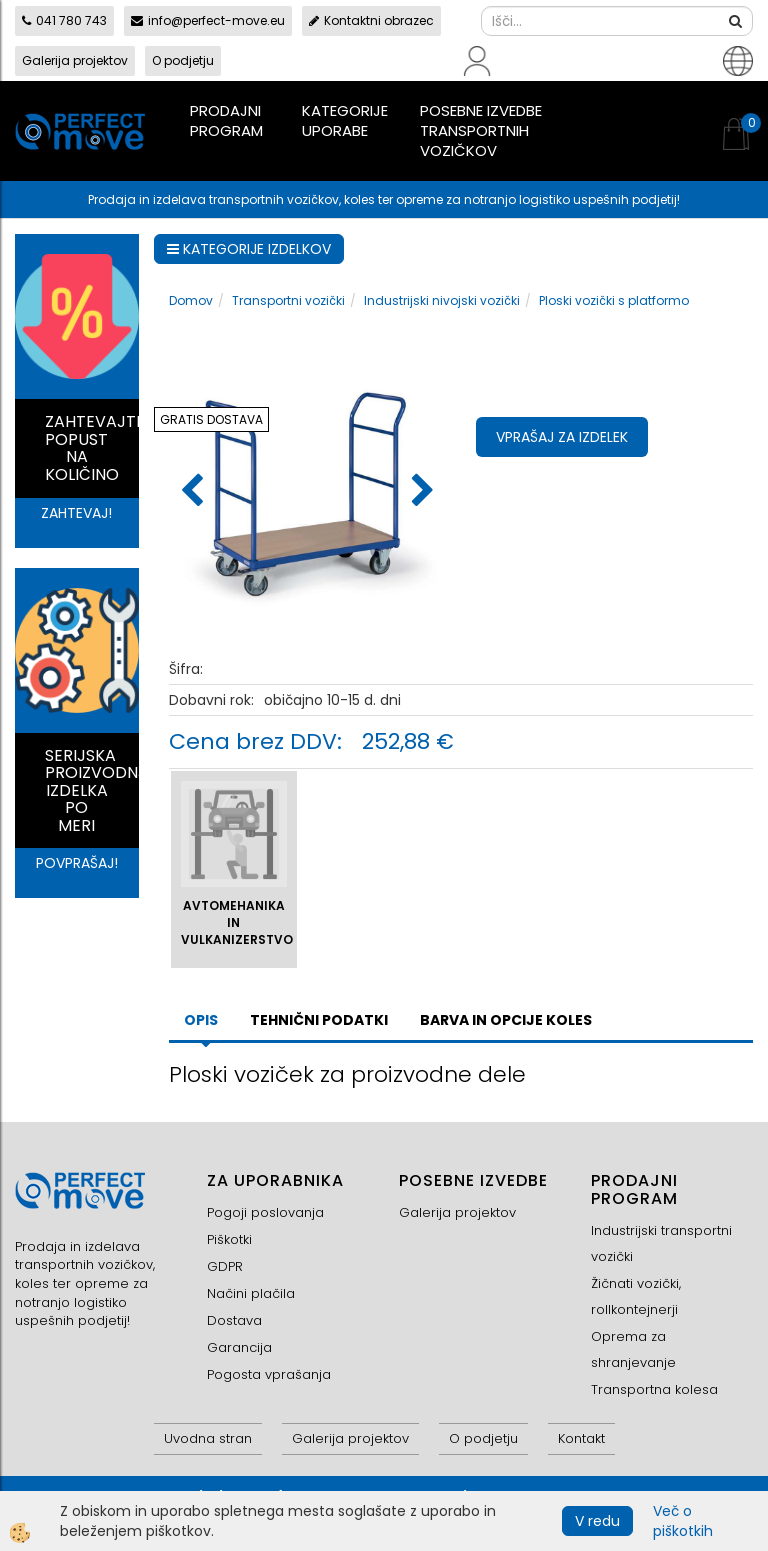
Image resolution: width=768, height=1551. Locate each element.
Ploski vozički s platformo (614, 300)
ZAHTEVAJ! (76, 513)
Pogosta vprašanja (269, 1374)
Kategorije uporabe (345, 120)
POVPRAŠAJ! (77, 863)
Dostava (234, 1320)
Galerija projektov (75, 60)
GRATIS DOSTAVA (211, 419)
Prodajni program (226, 120)
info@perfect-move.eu (208, 20)
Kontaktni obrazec (371, 20)
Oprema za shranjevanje (633, 1349)
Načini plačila (251, 1293)
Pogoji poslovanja (265, 1212)
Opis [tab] (201, 1020)
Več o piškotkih (683, 1521)
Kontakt (581, 1438)
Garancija (239, 1347)
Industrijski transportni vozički (661, 1243)
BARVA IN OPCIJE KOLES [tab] (506, 1020)
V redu (597, 1521)
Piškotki (229, 1239)
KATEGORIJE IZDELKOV (249, 249)
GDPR (225, 1266)
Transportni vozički (288, 300)
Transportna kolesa (654, 1389)
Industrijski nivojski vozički (442, 300)
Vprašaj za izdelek (562, 437)
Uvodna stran (208, 1438)
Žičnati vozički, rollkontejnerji (636, 1296)
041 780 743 (64, 20)
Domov (191, 300)
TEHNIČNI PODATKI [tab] (319, 1020)
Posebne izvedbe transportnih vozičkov (481, 130)
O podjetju (183, 60)
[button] (420, 492)
